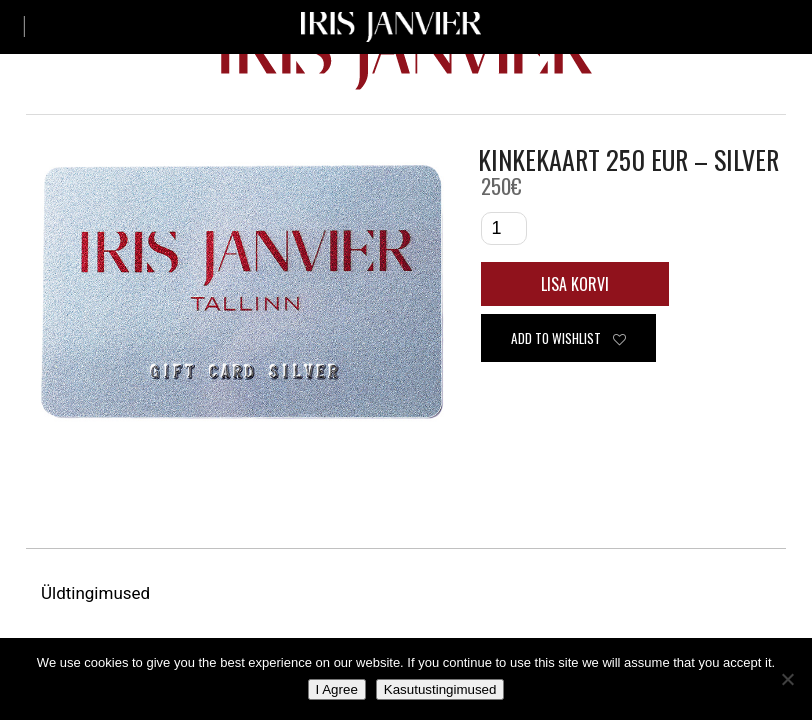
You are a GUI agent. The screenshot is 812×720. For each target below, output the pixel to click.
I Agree (337, 689)
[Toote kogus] (504, 228)
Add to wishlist (568, 338)
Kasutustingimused (440, 689)
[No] (787, 679)
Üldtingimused (97, 593)
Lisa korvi (575, 284)
